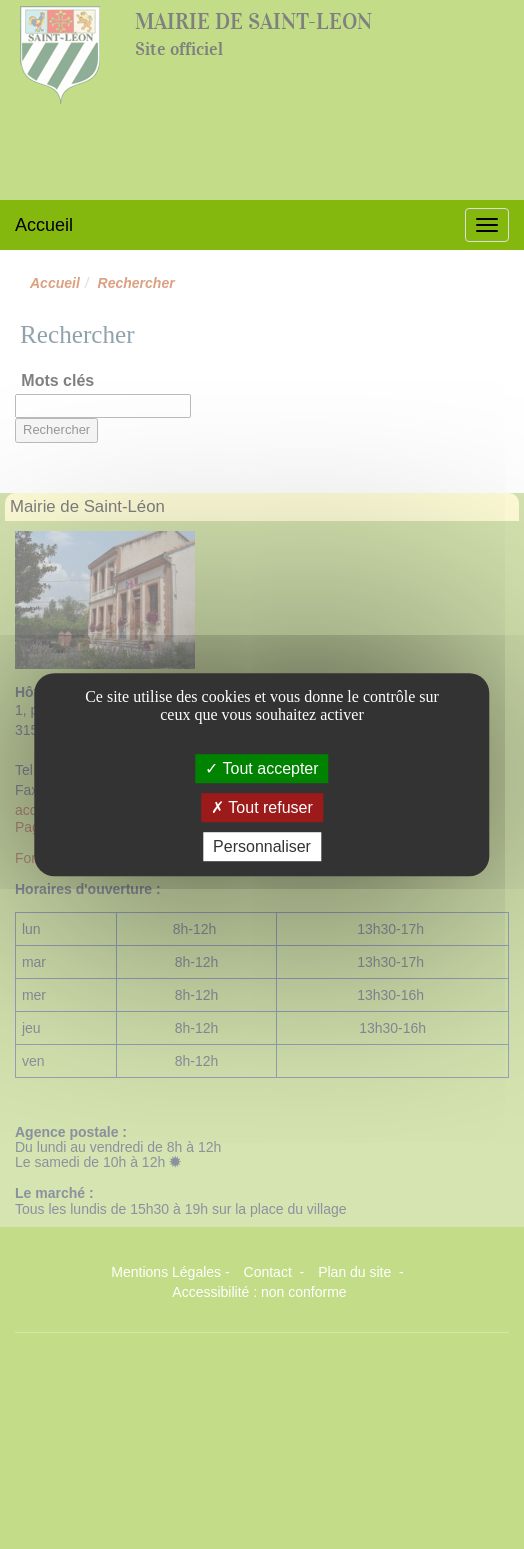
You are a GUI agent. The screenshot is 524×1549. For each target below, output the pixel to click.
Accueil (44, 225)
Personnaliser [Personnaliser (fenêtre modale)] (262, 846)
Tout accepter (261, 768)
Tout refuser (262, 807)
